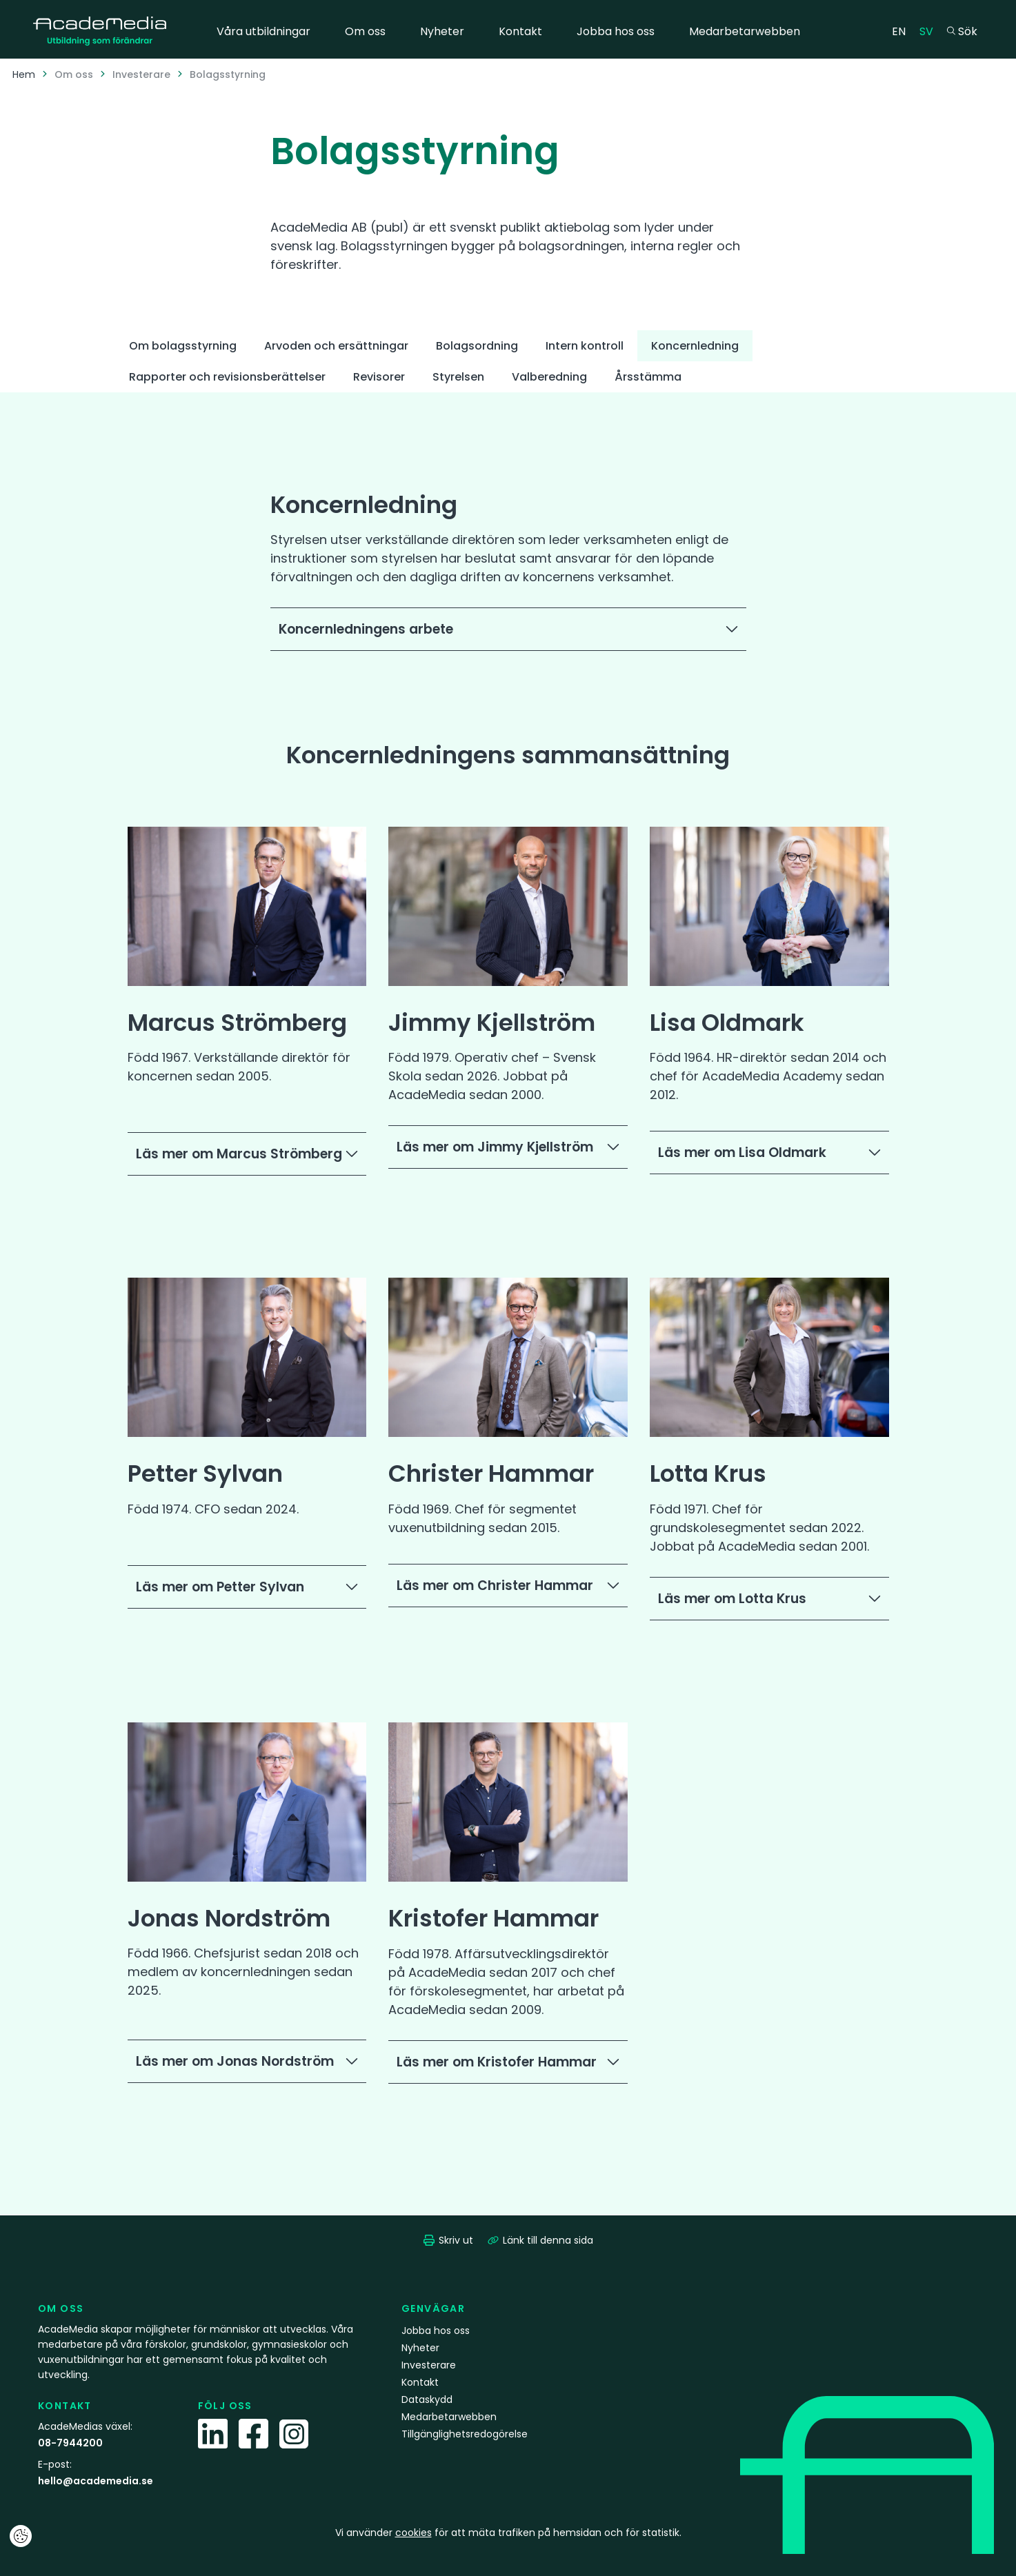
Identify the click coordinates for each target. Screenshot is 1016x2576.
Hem (23, 74)
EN (902, 30)
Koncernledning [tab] (695, 346)
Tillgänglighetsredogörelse (464, 2434)
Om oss (365, 31)
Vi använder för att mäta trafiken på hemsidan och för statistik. (508, 2532)
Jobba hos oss (616, 31)
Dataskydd (426, 2399)
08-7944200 (70, 2443)
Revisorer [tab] (379, 377)
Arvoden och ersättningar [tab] (336, 346)
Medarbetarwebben (744, 31)
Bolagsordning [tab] (477, 346)
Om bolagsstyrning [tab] (183, 346)
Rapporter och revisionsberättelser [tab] (227, 377)
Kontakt (520, 31)
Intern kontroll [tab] (585, 346)
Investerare (141, 74)
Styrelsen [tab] (458, 377)
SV (929, 30)
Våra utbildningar (263, 31)
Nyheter (442, 31)
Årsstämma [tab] (648, 377)
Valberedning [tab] (549, 377)
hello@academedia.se (95, 2481)
